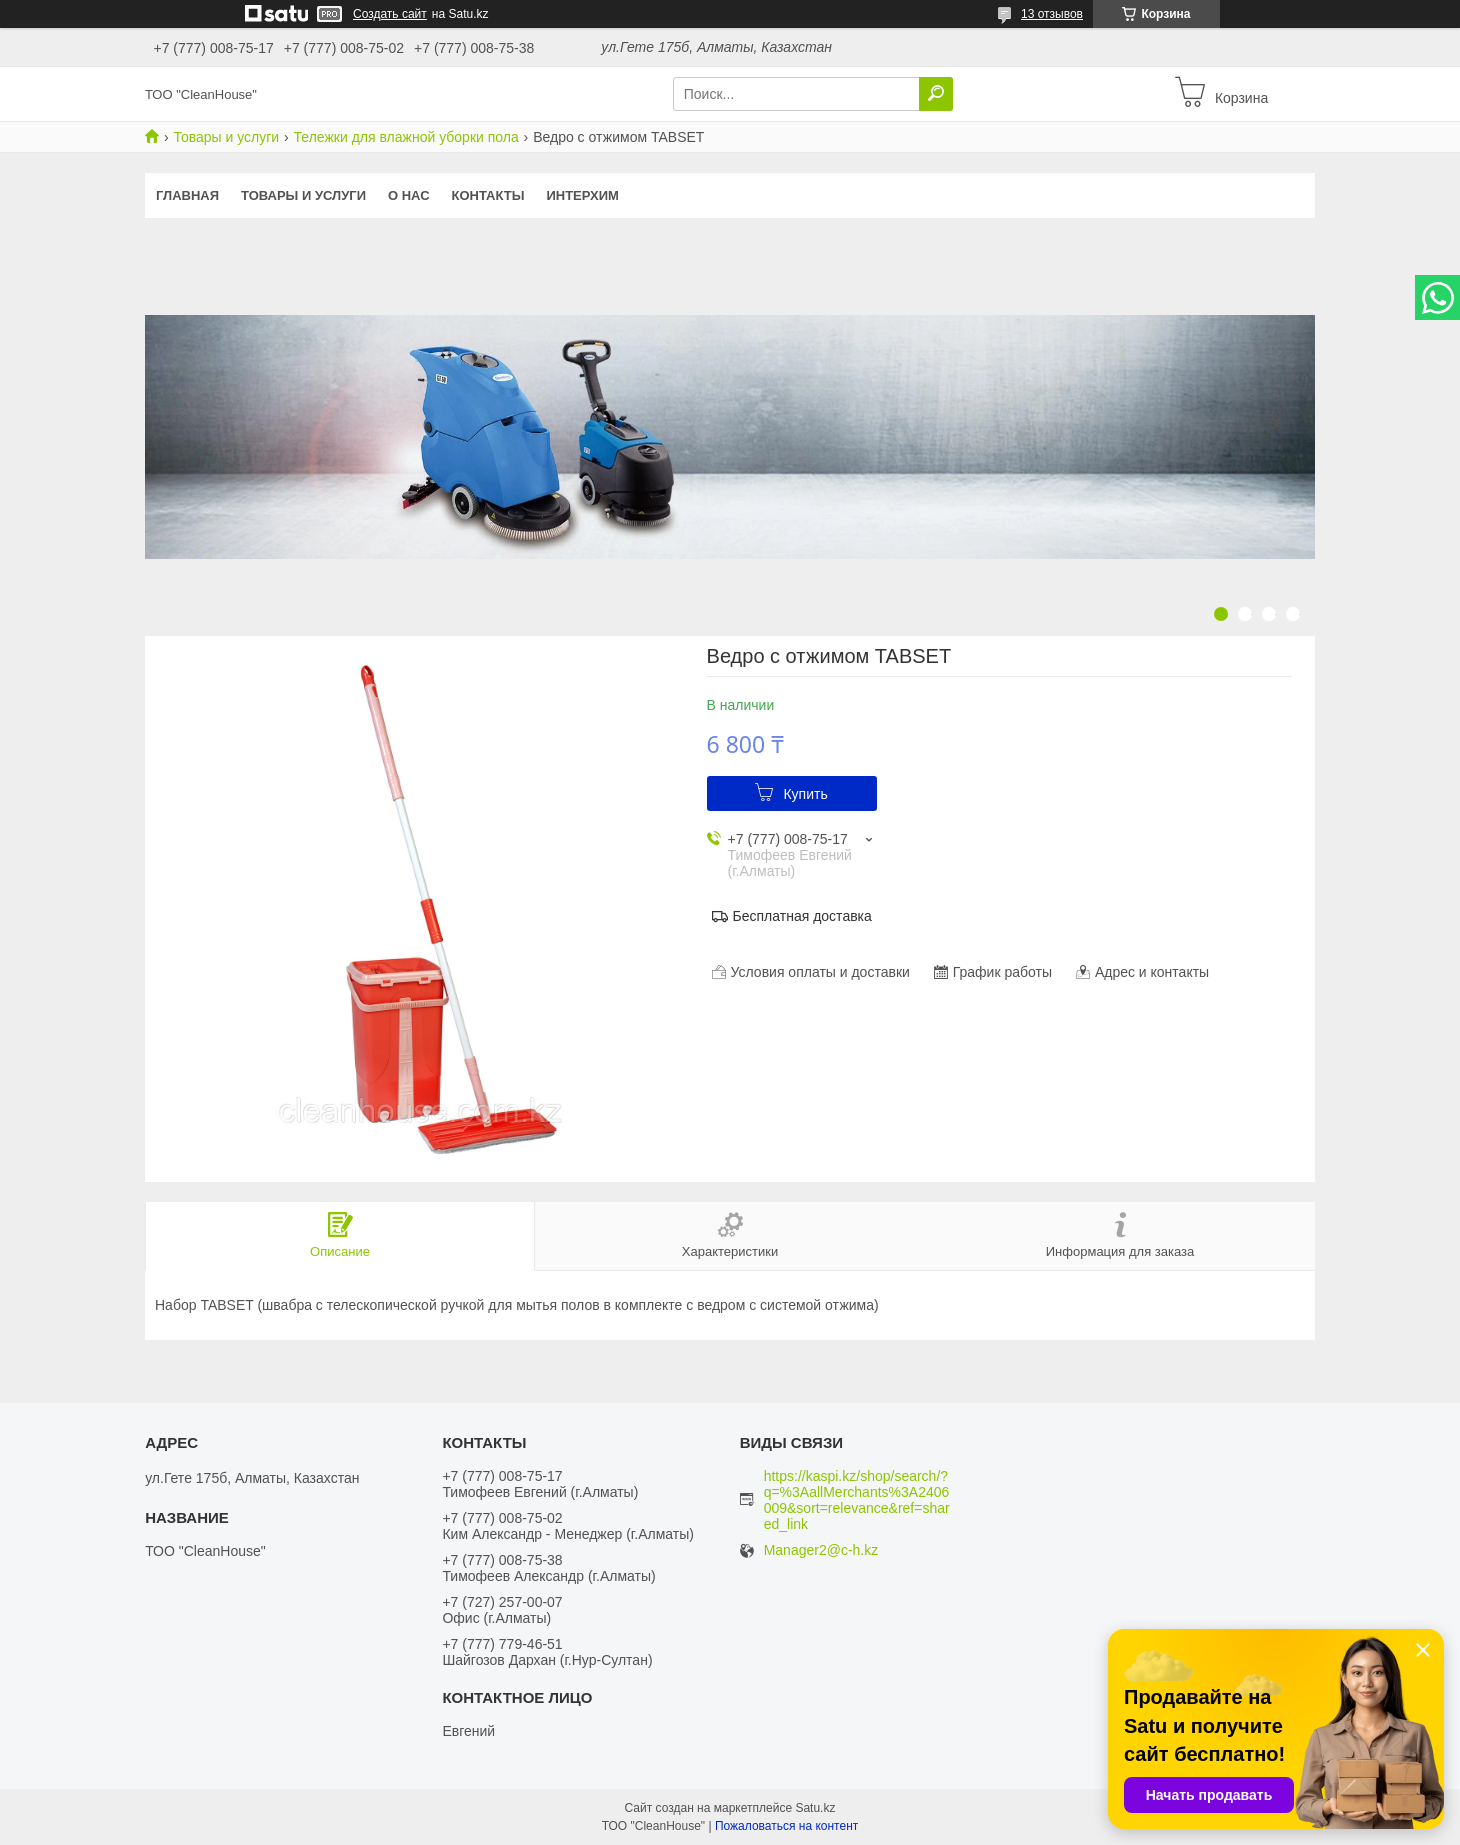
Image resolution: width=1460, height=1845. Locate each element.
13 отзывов (1052, 14)
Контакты (488, 195)
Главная (187, 195)
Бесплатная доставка (802, 916)
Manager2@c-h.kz (821, 1550)
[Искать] (936, 94)
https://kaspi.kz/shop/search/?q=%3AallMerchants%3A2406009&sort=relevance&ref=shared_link (861, 1500)
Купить (805, 794)
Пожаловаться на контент (786, 1826)
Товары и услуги (226, 137)
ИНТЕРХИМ (582, 195)
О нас (409, 195)
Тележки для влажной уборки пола (406, 137)
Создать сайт (390, 14)
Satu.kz (815, 1808)
